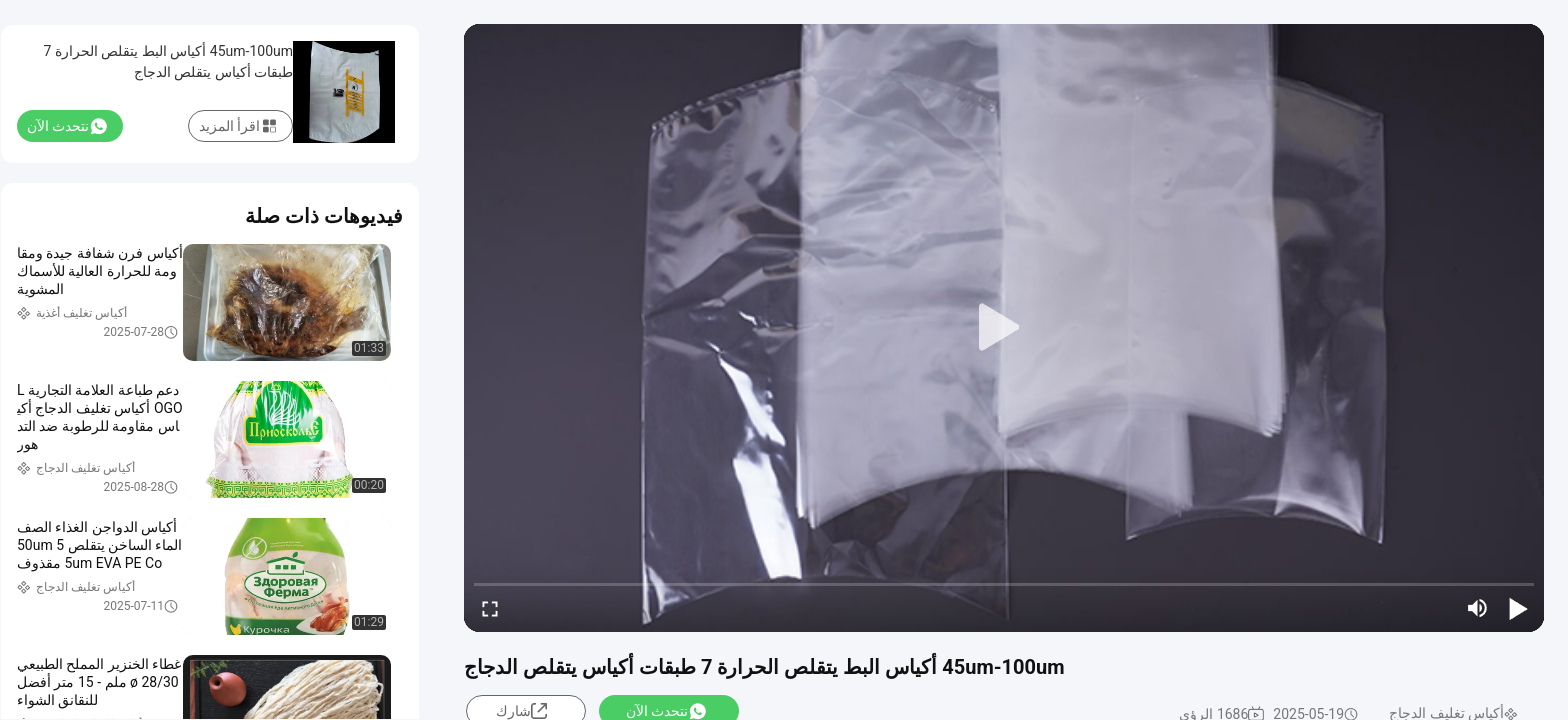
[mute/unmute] (1478, 608)
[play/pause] (1518, 608)
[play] (1004, 328)
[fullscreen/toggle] (490, 608)
